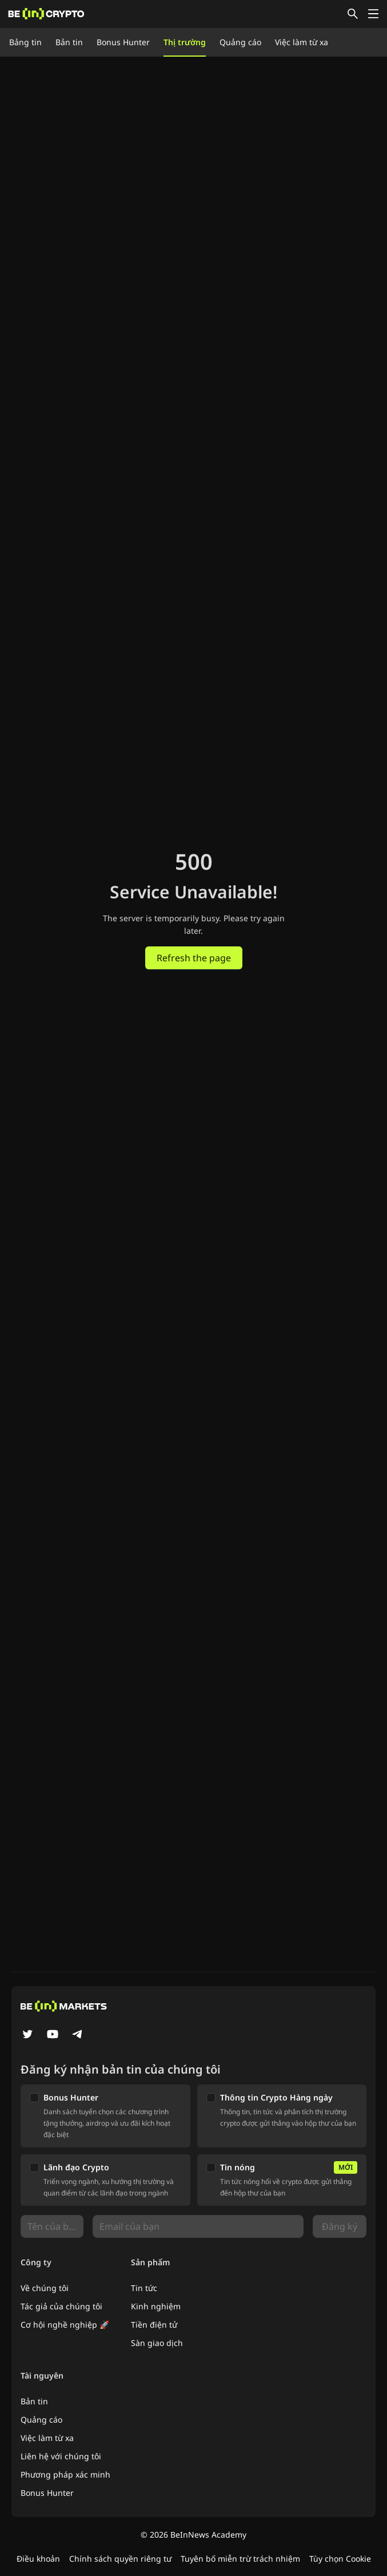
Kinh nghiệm (156, 2306)
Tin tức (144, 2287)
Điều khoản (38, 2558)
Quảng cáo (240, 42)
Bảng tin (25, 42)
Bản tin (69, 42)
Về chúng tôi (45, 2287)
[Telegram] (78, 2035)
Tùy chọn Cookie (340, 2558)
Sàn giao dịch (157, 2342)
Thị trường (184, 42)
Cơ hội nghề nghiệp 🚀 (65, 2324)
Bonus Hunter (123, 42)
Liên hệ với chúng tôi (61, 2456)
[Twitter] (27, 2035)
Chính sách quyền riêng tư (120, 2558)
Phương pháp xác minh (65, 2474)
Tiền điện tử (154, 2324)
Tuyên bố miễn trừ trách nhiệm (240, 2558)
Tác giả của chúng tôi (61, 2306)
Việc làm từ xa (301, 42)
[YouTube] (52, 2035)
